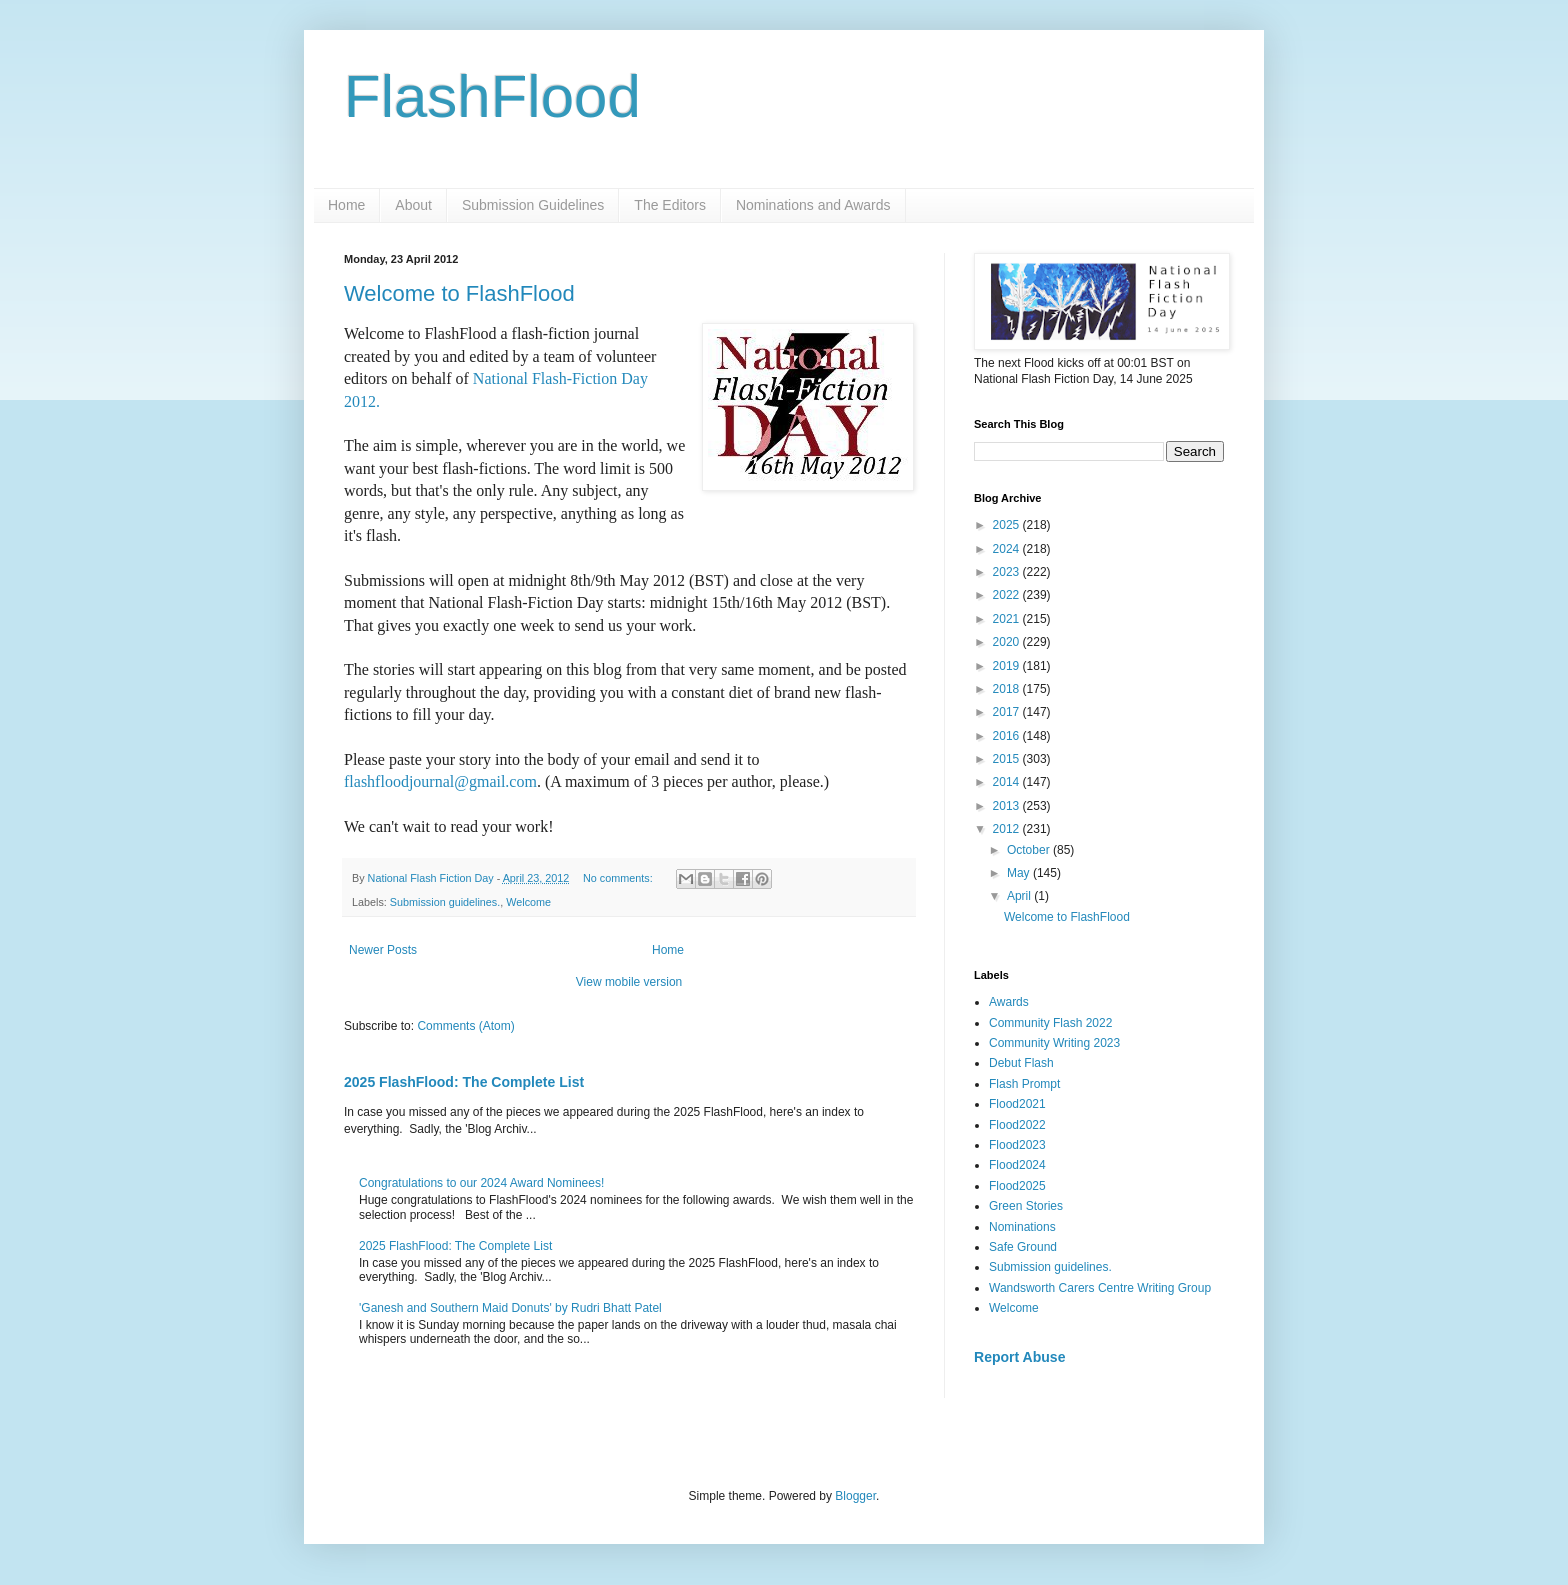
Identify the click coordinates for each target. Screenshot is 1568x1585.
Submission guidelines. (445, 902)
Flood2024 (1017, 1165)
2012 (1008, 829)
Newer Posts (383, 950)
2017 (1008, 712)
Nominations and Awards (813, 205)
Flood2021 (1017, 1104)
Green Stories (1026, 1206)
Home (346, 205)
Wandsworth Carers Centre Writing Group (1100, 1288)
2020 (1008, 642)
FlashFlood (492, 96)
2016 (1008, 736)
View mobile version (629, 982)
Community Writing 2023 (1054, 1043)
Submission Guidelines (533, 205)
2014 (1008, 782)
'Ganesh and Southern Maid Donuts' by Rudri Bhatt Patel (510, 1308)
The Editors (670, 205)
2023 (1008, 572)
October (1030, 850)
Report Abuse (1019, 1357)
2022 (1008, 595)
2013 (1008, 806)
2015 (1008, 759)
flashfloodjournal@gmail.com (440, 781)
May (1020, 873)
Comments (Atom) (465, 1026)
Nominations (1022, 1227)
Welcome (528, 902)
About (413, 205)
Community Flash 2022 (1050, 1023)
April (1020, 896)
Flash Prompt (1024, 1084)
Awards (1009, 1002)
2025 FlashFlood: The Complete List (464, 1082)
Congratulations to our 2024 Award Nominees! (481, 1183)
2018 (1008, 689)
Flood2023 (1017, 1145)
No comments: (619, 878)
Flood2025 (1017, 1186)
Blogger (855, 1496)
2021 (1008, 619)
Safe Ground (1023, 1247)
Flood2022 (1017, 1125)
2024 (1008, 549)
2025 (1008, 525)
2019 (1008, 666)
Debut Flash (1021, 1063)
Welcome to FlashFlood (459, 293)
